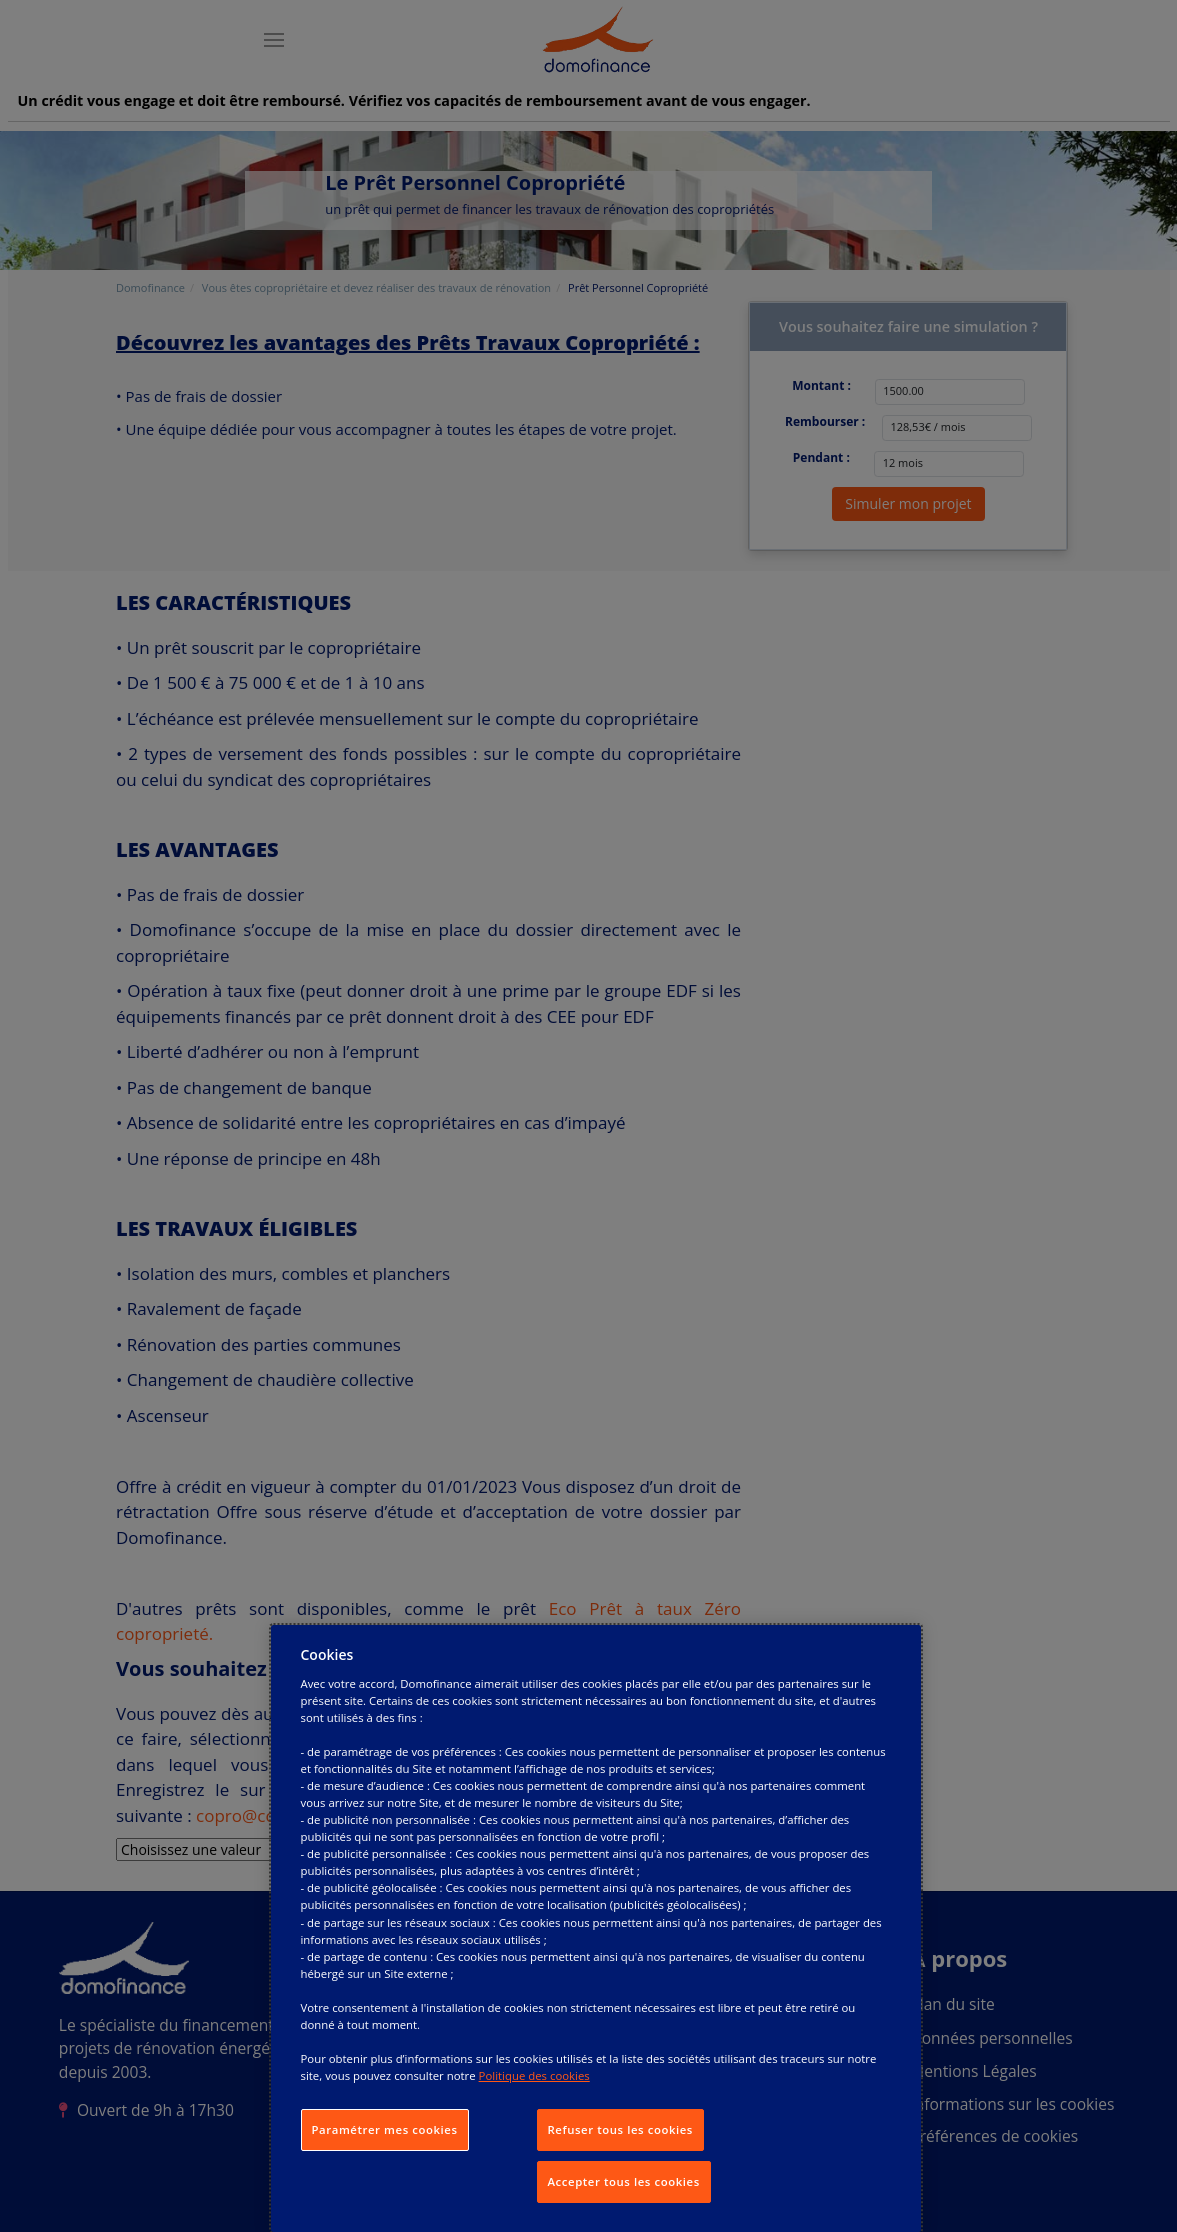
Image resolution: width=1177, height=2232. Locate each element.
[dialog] (596, 1928)
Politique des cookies (534, 2075)
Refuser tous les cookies (620, 2129)
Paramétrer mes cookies (385, 2129)
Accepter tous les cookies (624, 2181)
